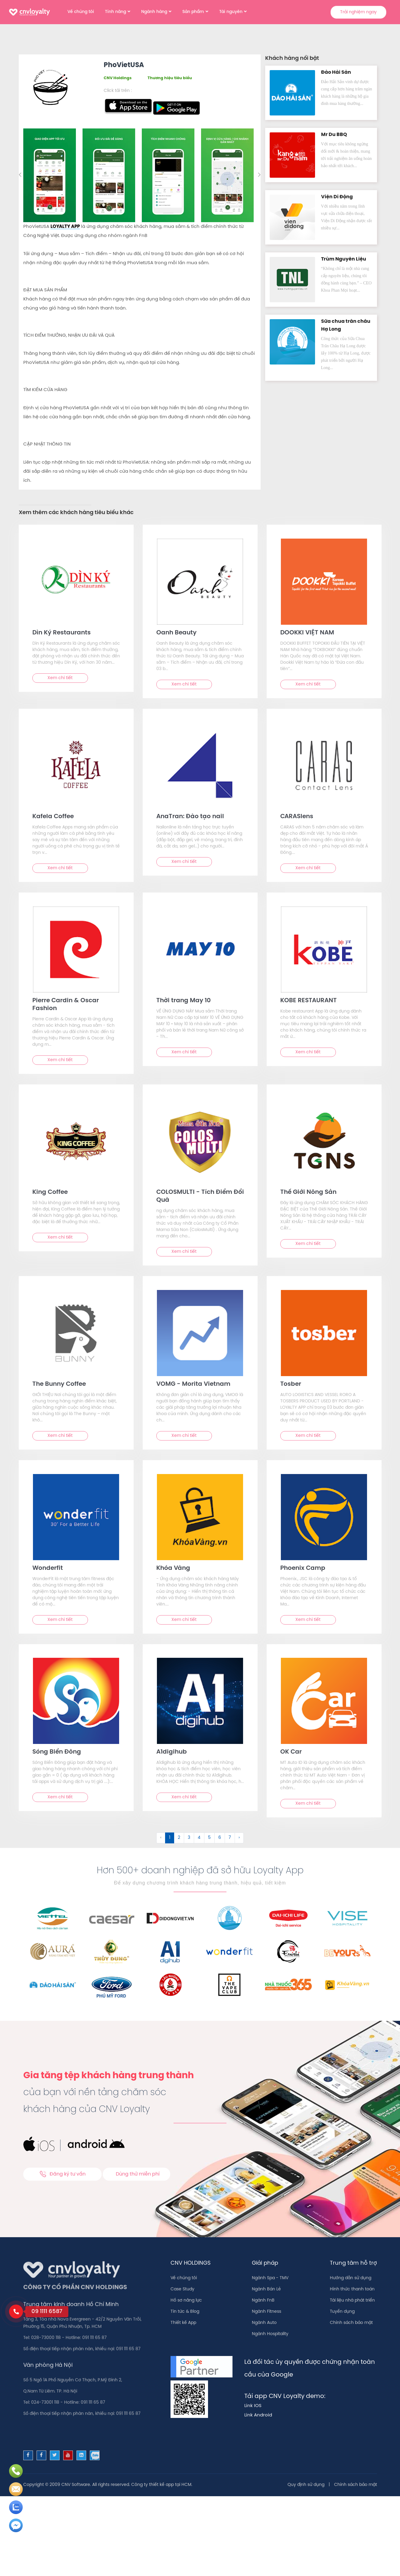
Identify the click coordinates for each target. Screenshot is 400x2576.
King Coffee (50, 1192)
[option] (50, 175)
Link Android (258, 2415)
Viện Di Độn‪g (337, 196)
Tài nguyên (230, 12)
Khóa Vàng (173, 1568)
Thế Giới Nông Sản (308, 1192)
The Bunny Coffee (59, 1384)
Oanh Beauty (176, 633)
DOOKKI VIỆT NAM (307, 633)
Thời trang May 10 (183, 1000)
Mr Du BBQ (334, 134)
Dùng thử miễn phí (138, 2174)
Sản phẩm (193, 12)
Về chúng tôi (80, 12)
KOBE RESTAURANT (308, 1000)
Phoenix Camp (302, 1568)
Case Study (182, 2289)
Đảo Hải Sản (336, 72)
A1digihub (171, 1752)
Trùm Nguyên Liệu (343, 259)
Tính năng (115, 12)
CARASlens (296, 816)
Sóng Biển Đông (56, 1752)
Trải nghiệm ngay (358, 12)
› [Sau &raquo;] (239, 1838)
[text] (76, 582)
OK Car (291, 1752)
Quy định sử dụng (306, 2485)
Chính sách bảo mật (351, 2323)
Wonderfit (47, 1568)
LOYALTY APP (65, 226)
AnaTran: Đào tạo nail (190, 816)
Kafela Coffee (53, 816)
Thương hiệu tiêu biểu (170, 78)
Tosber (290, 1384)
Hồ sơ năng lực (186, 2300)
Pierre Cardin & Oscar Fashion (65, 1004)
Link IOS (253, 2405)
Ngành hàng (154, 12)
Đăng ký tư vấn (62, 2174)
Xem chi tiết (60, 678)
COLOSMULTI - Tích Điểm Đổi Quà (200, 1196)
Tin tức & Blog (185, 2311)
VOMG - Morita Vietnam (193, 1384)
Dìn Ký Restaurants (61, 633)
